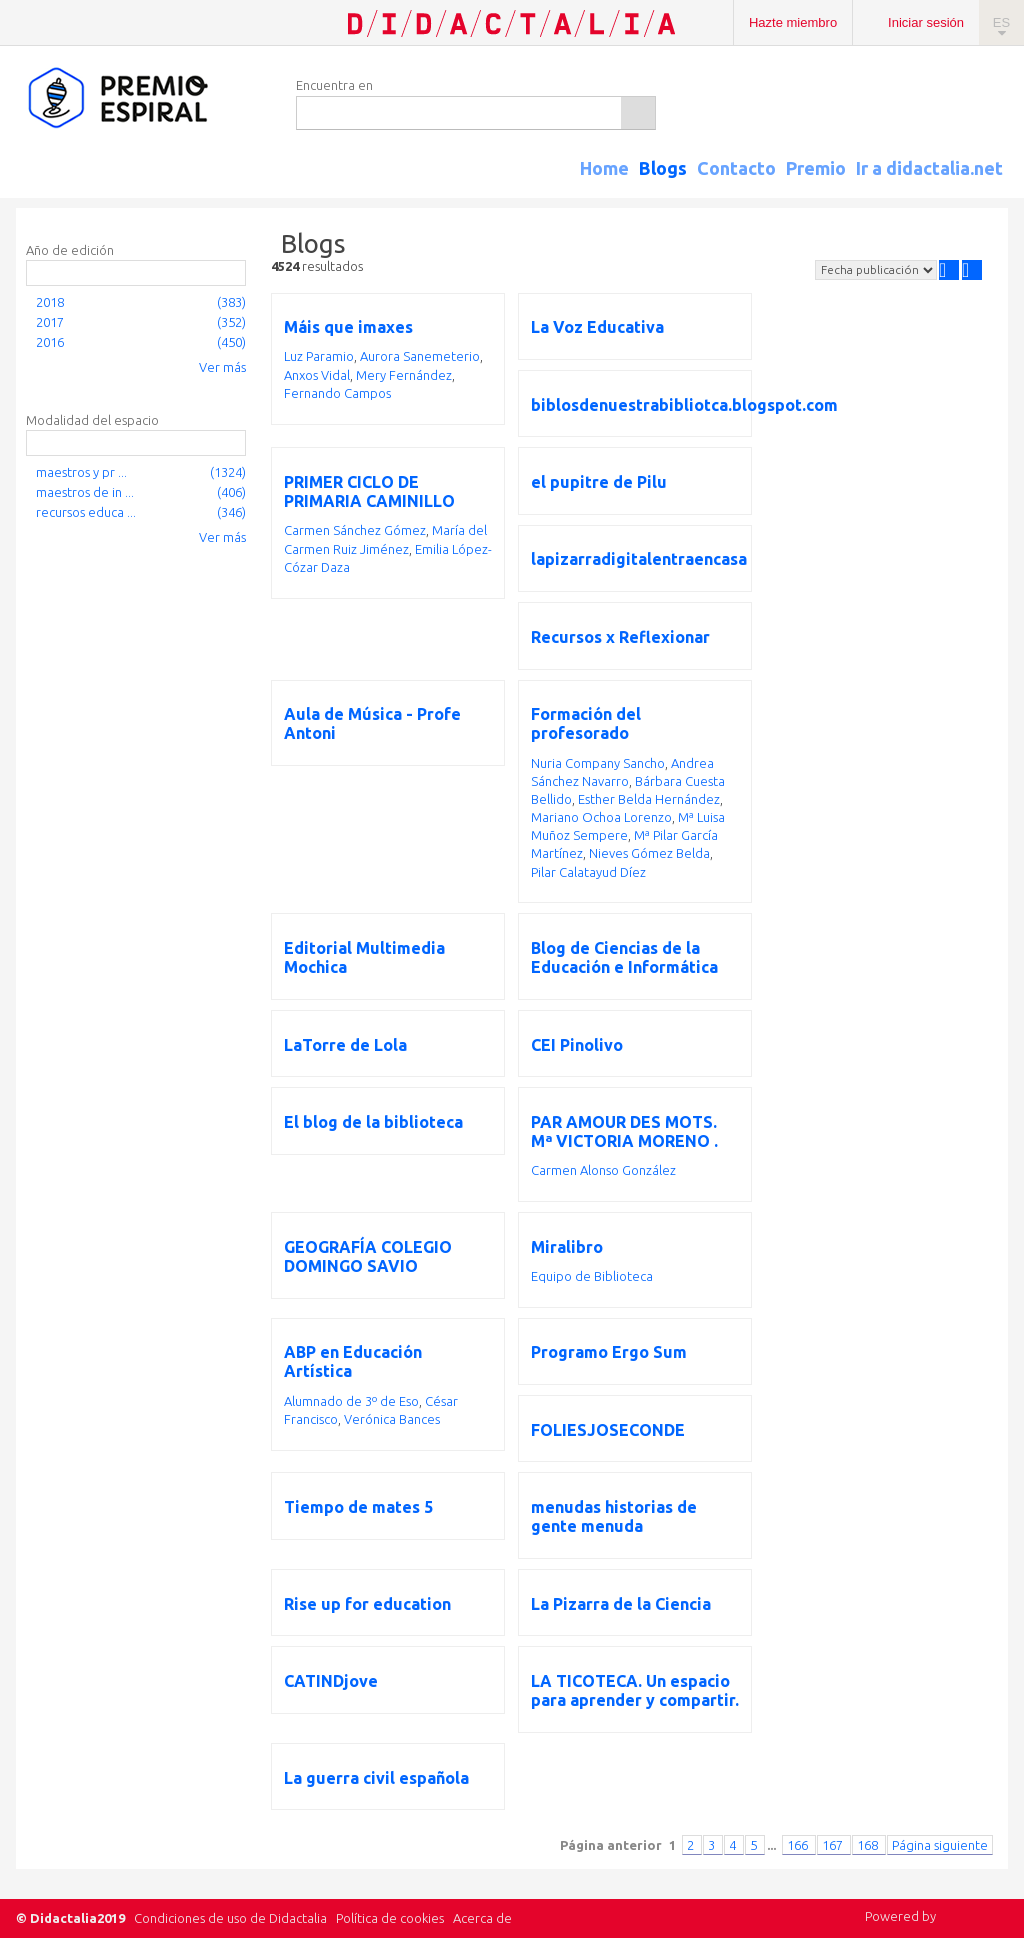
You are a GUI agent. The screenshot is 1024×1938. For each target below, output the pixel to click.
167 (834, 1845)
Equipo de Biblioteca (592, 1276)
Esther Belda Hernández (649, 799)
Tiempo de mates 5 (358, 1507)
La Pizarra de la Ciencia (621, 1604)
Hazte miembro (793, 22)
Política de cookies (390, 1918)
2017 (50, 322)
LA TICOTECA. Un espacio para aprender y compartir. (635, 1690)
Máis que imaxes (348, 327)
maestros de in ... (85, 492)
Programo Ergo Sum (609, 1352)
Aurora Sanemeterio (420, 356)
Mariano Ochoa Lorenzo (601, 817)
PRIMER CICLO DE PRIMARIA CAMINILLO (369, 491)
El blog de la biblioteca (373, 1122)
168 (869, 1845)
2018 (50, 302)
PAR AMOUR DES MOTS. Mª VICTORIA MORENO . (624, 1131)
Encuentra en (334, 85)
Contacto (736, 168)
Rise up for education (367, 1604)
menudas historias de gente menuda (614, 1516)
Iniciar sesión (926, 22)
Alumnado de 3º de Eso (351, 1401)
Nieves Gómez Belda (649, 853)
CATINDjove (331, 1681)
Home (604, 168)
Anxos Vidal (317, 375)
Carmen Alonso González (603, 1170)
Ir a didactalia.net (929, 168)
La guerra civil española (376, 1778)
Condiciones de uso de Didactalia (230, 1918)
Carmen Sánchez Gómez (355, 530)
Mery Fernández (404, 375)
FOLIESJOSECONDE (608, 1430)
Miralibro (567, 1247)
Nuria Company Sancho (598, 763)
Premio (816, 168)
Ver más (222, 367)
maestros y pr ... (81, 472)
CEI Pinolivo (577, 1045)
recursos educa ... (86, 512)
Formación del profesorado (586, 723)
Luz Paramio (319, 356)
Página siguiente (940, 1845)
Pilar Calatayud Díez (588, 872)
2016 (50, 342)
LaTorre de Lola (345, 1045)
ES (1001, 22)
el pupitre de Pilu (599, 482)
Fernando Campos (337, 393)
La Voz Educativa (597, 327)
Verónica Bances (392, 1419)
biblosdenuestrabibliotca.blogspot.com (684, 405)
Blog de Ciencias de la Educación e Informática (624, 957)
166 (799, 1845)
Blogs (663, 168)
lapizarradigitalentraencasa (639, 559)
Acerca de (482, 1918)
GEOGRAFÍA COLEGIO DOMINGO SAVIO (368, 1256)
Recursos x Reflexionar (620, 637)
